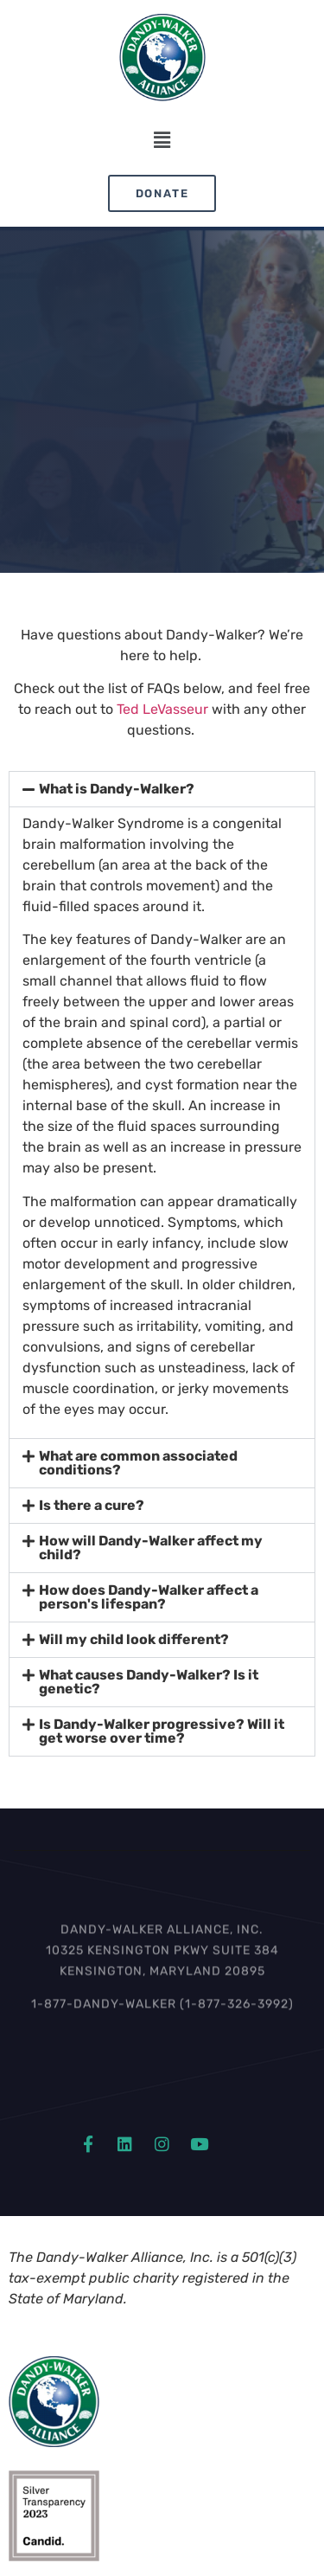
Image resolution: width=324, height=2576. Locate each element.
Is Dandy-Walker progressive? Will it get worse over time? (161, 1731)
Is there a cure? (91, 1505)
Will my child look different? (134, 1639)
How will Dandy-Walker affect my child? (151, 1547)
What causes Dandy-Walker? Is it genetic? (148, 1682)
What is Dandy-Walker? (116, 789)
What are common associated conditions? (138, 1463)
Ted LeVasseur (162, 709)
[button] (161, 141)
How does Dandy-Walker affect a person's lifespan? (148, 1597)
